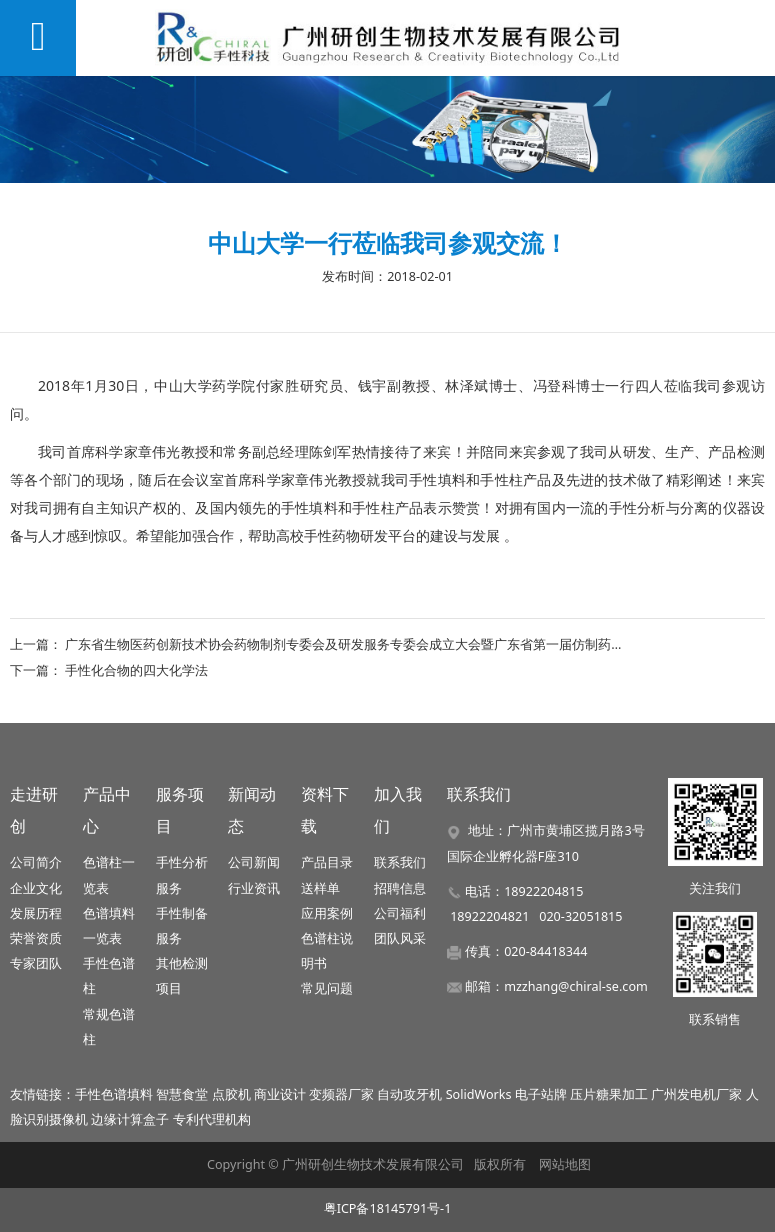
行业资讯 (254, 888)
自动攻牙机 (409, 1094)
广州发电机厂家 (696, 1094)
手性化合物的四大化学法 (136, 670)
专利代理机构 (212, 1119)
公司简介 (36, 862)
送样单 (320, 888)
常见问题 (327, 988)
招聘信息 (400, 888)
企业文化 (36, 888)
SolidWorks (479, 1094)
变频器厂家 (341, 1094)
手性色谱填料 (114, 1094)
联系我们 (400, 862)
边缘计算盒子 (130, 1119)
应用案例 (327, 913)
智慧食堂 (182, 1094)
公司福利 (400, 913)
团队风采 (400, 938)
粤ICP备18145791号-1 (388, 1208)
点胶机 (231, 1094)
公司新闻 (254, 862)
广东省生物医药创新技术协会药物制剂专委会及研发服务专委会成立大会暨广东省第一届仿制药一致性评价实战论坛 (396, 644)
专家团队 (36, 963)
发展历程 (36, 913)
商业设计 (280, 1094)
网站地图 (565, 1164)
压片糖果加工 (609, 1094)
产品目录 (327, 862)
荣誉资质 (36, 938)
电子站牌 (541, 1094)
